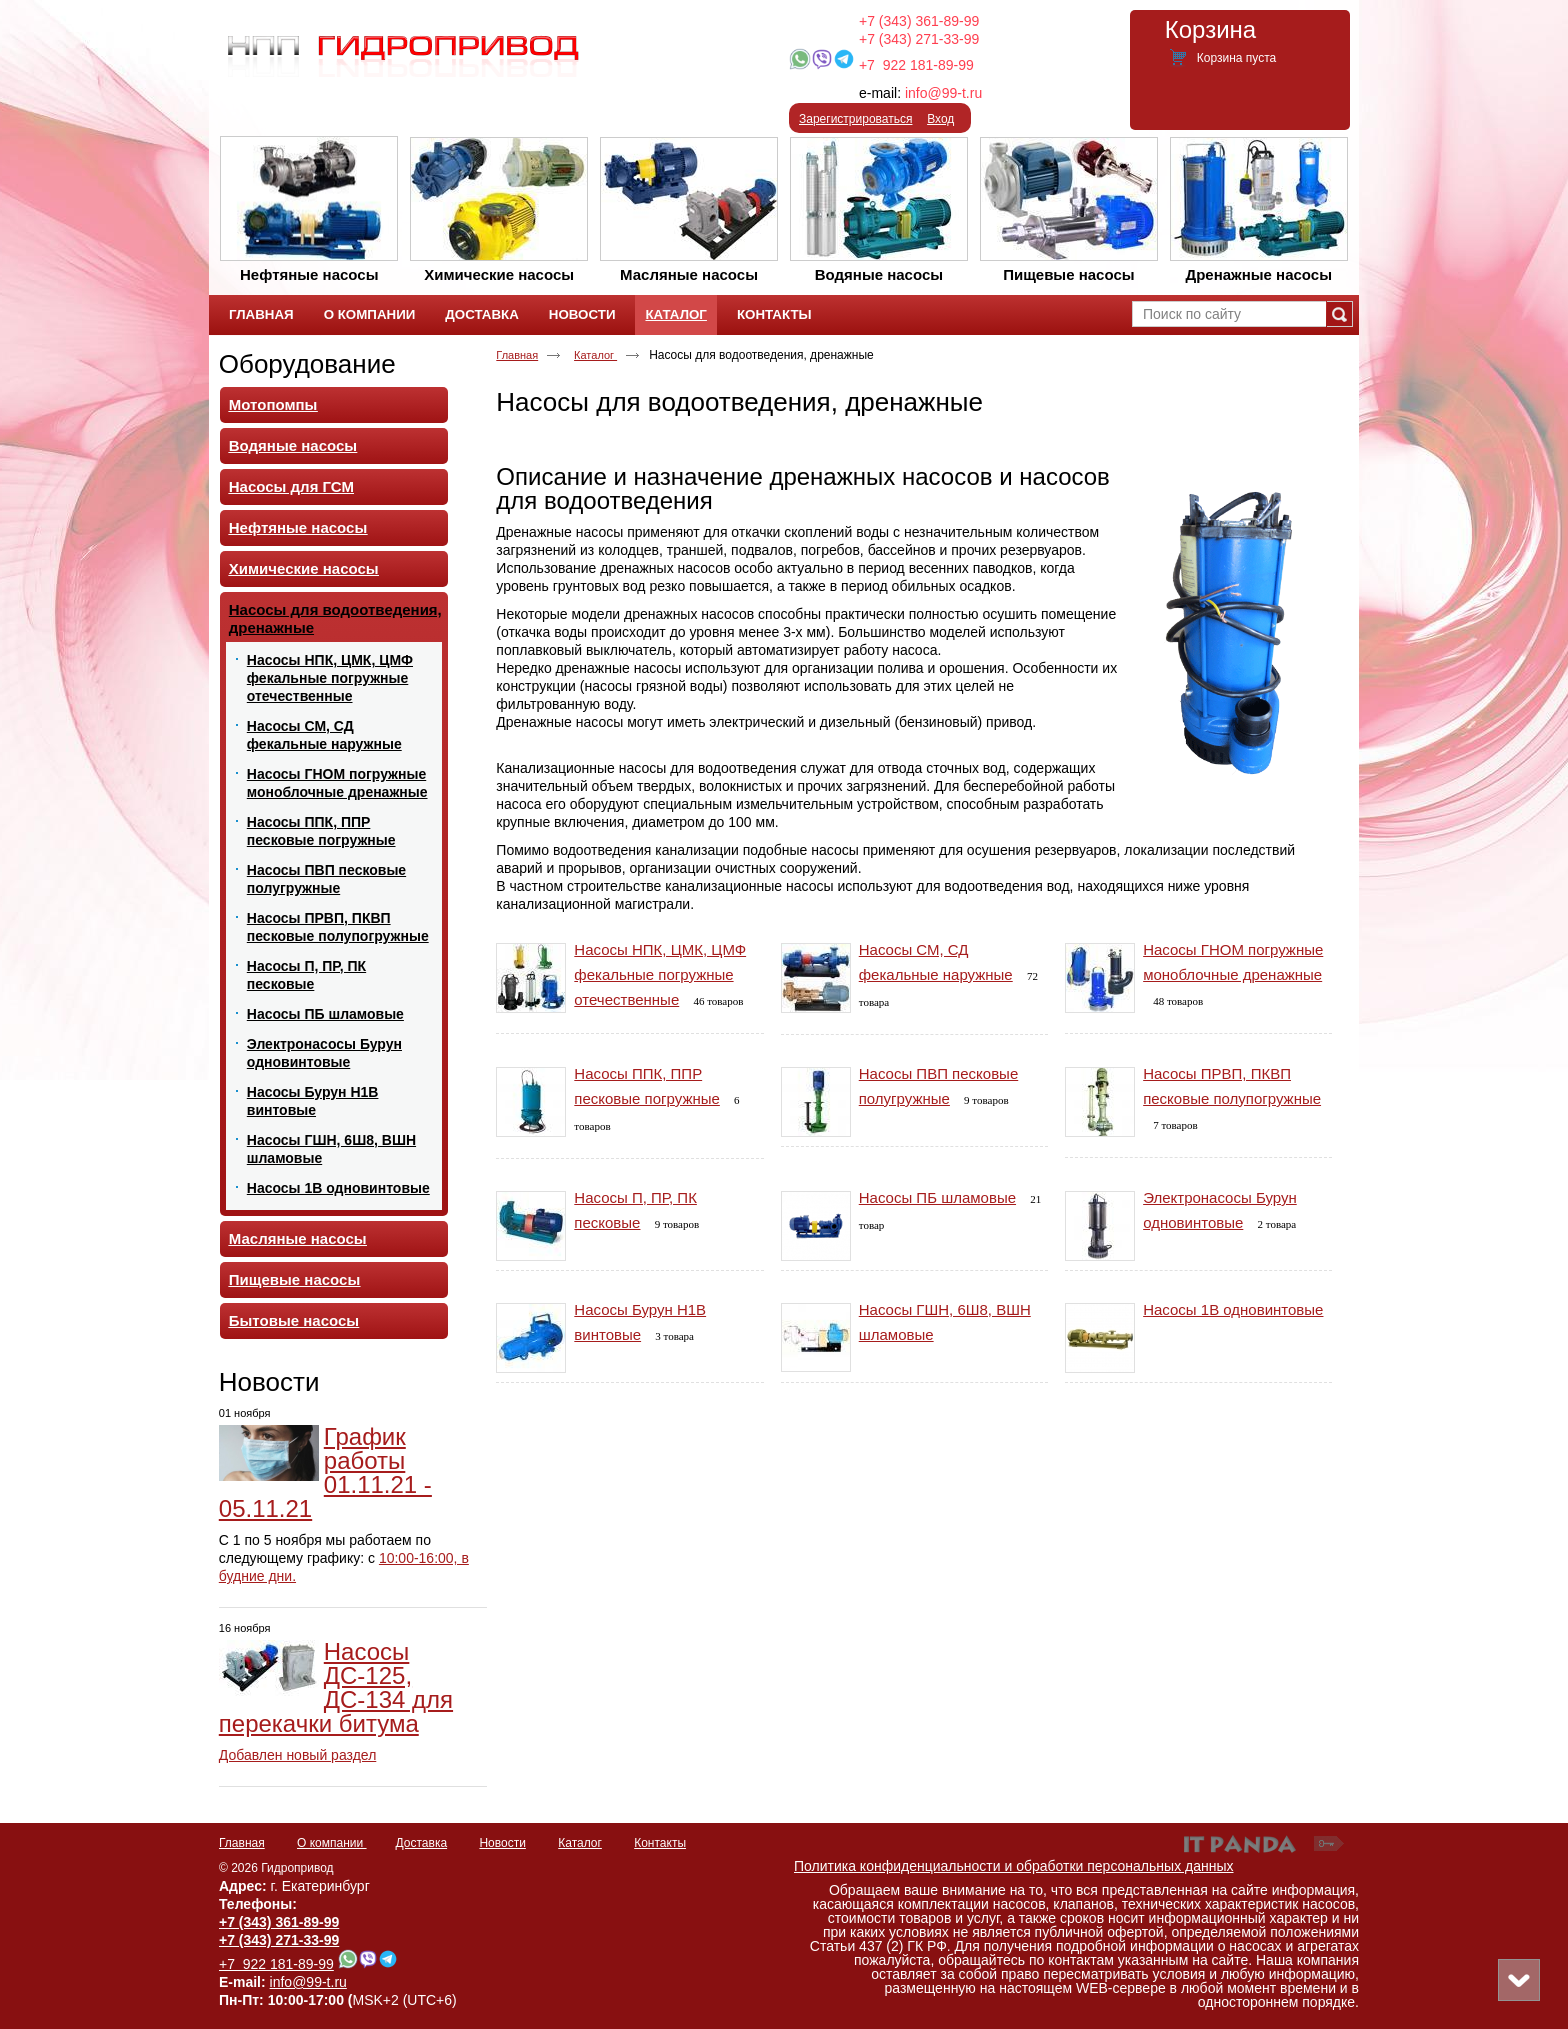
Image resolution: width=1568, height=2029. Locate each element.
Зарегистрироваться (855, 119)
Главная (517, 355)
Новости (269, 1382)
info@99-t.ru (943, 93)
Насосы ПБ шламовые (937, 1197)
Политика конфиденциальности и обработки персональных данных (1014, 1866)
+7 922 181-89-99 (916, 65)
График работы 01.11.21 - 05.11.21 (325, 1472)
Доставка (422, 1843)
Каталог (675, 314)
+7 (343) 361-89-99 (919, 21)
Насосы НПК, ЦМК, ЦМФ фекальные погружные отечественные (660, 974)
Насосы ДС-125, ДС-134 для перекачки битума (336, 1687)
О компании (332, 1843)
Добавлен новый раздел (298, 1755)
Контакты (660, 1843)
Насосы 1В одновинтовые (1233, 1309)
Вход (940, 119)
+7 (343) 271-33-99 (919, 39)
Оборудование (307, 364)
